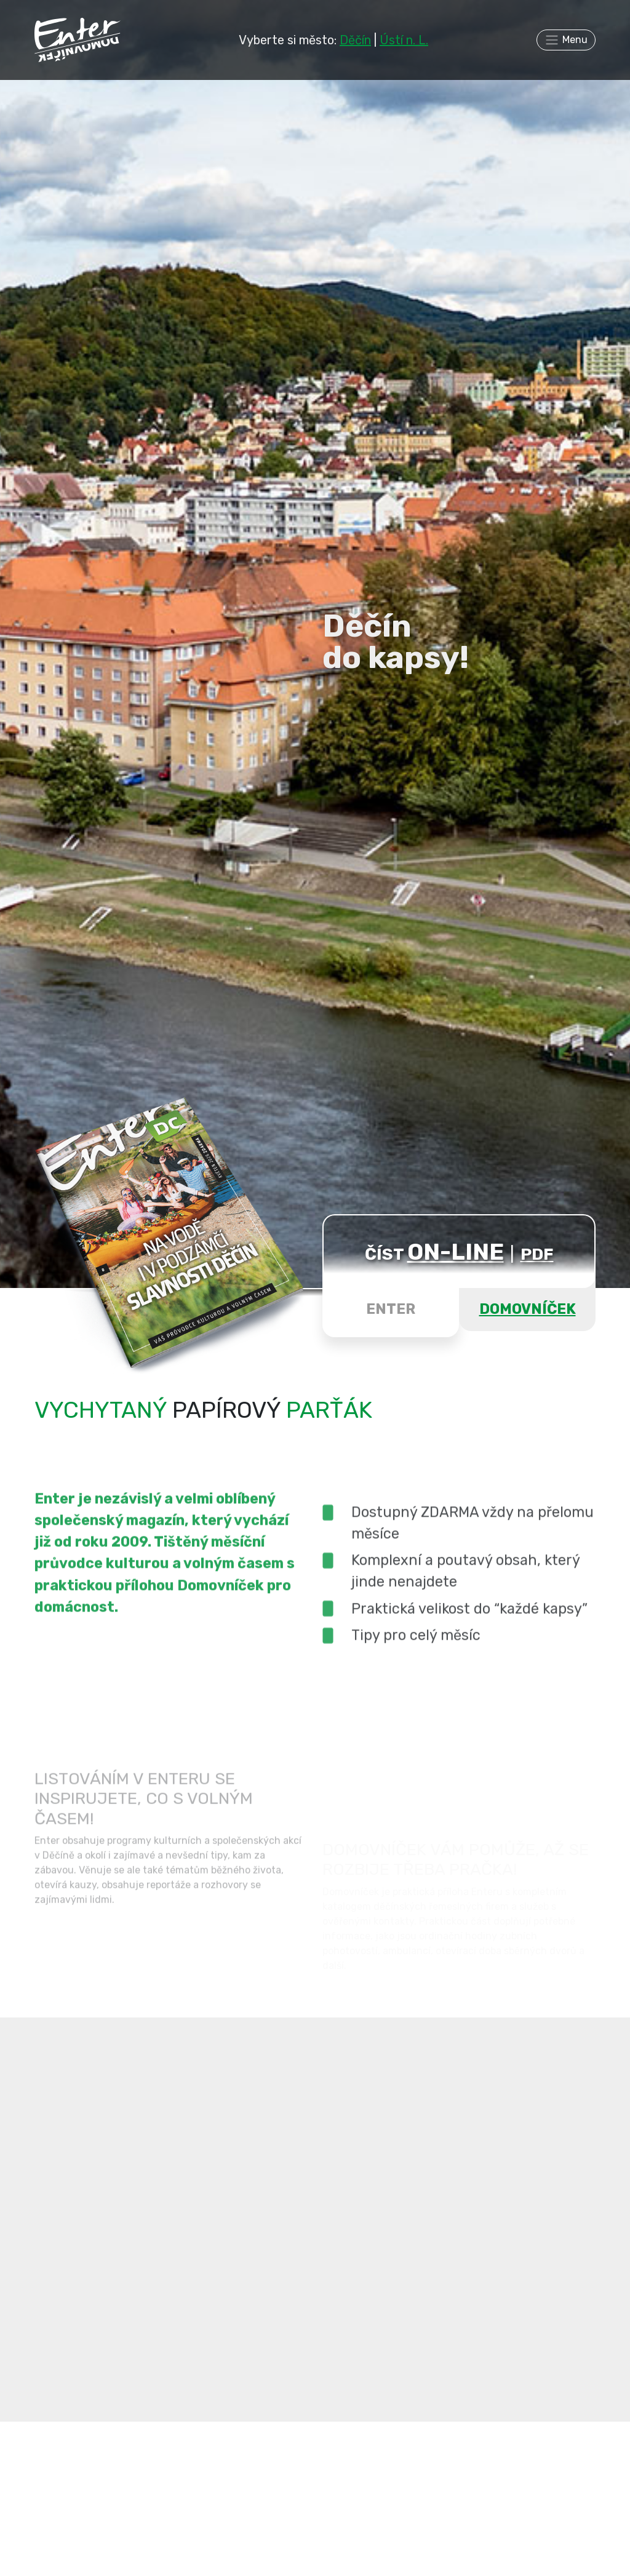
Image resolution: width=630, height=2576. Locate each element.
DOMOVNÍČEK (527, 1309)
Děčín (355, 40)
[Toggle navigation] (566, 40)
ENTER (390, 1309)
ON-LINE (455, 1251)
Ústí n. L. (404, 40)
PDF (537, 1254)
